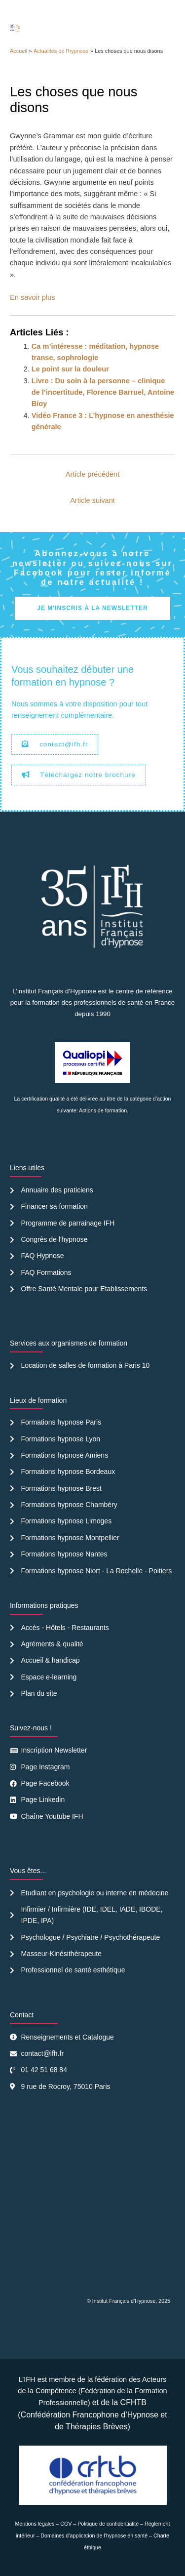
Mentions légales (34, 2524)
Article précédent (92, 474)
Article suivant (92, 500)
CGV (66, 2524)
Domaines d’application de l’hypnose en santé (94, 2535)
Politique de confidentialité (108, 2524)
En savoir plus (32, 297)
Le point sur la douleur (70, 369)
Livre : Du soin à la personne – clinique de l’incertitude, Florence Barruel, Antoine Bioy (103, 392)
